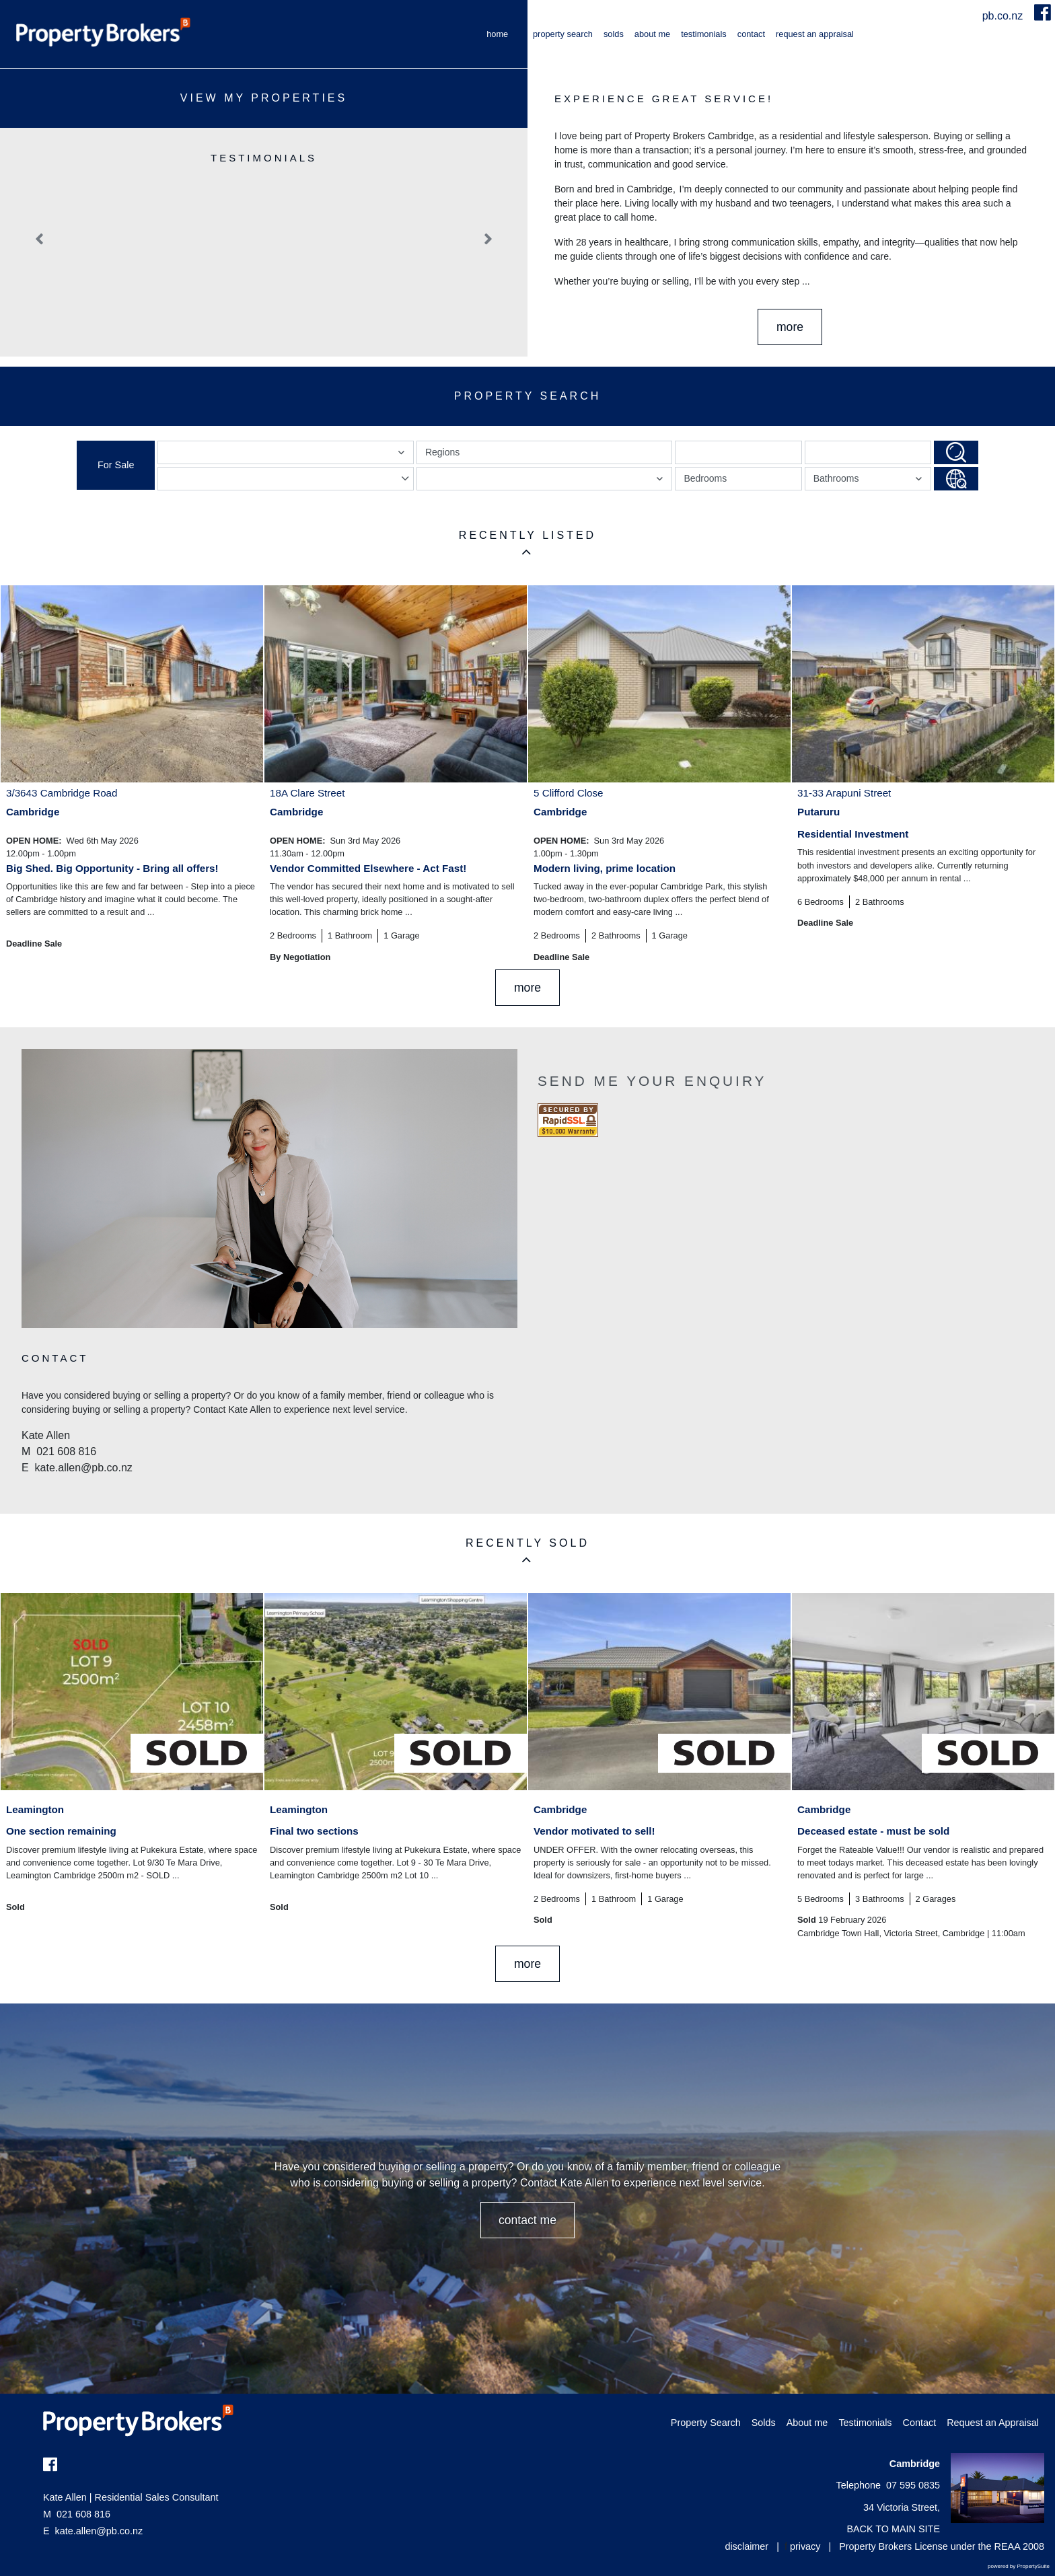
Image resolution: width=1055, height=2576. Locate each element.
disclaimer (746, 2546)
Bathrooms (869, 481)
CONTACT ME (527, 2220)
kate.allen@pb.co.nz (99, 2531)
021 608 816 (76, 2514)
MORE (527, 987)
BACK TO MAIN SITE (893, 2529)
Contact (751, 34)
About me (652, 34)
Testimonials (704, 34)
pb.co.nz (1004, 16)
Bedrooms (705, 478)
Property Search (563, 34)
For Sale (116, 464)
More (789, 327)
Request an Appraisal (815, 34)
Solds (614, 34)
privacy (805, 2546)
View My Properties (263, 98)
